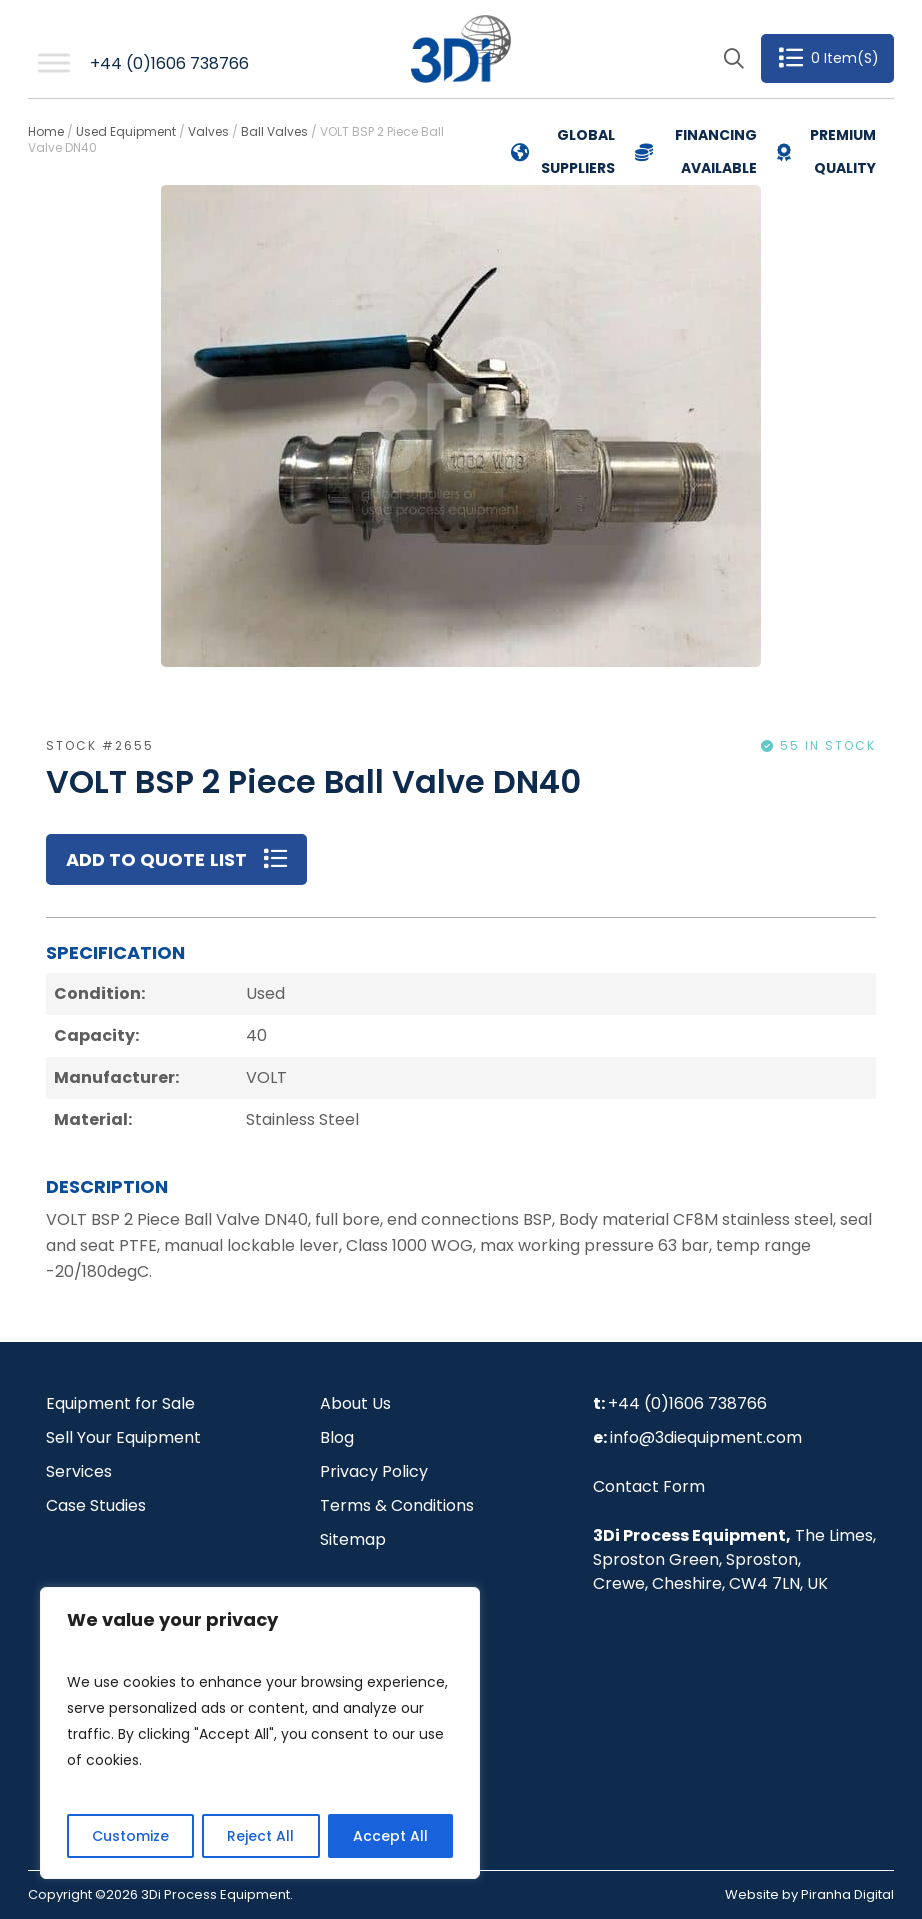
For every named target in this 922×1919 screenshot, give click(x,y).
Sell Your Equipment (123, 1437)
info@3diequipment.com (706, 1437)
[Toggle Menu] (54, 63)
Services (79, 1471)
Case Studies (96, 1505)
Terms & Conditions (397, 1505)
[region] (260, 1733)
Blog (337, 1437)
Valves (208, 131)
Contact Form (649, 1486)
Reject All (260, 1836)
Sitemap (353, 1539)
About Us (355, 1403)
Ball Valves (274, 131)
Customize (130, 1836)
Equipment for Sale (120, 1403)
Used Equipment (126, 131)
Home (46, 131)
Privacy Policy (374, 1471)
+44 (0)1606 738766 (169, 63)
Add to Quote (135, 859)
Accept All (390, 1836)
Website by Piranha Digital (809, 1895)
